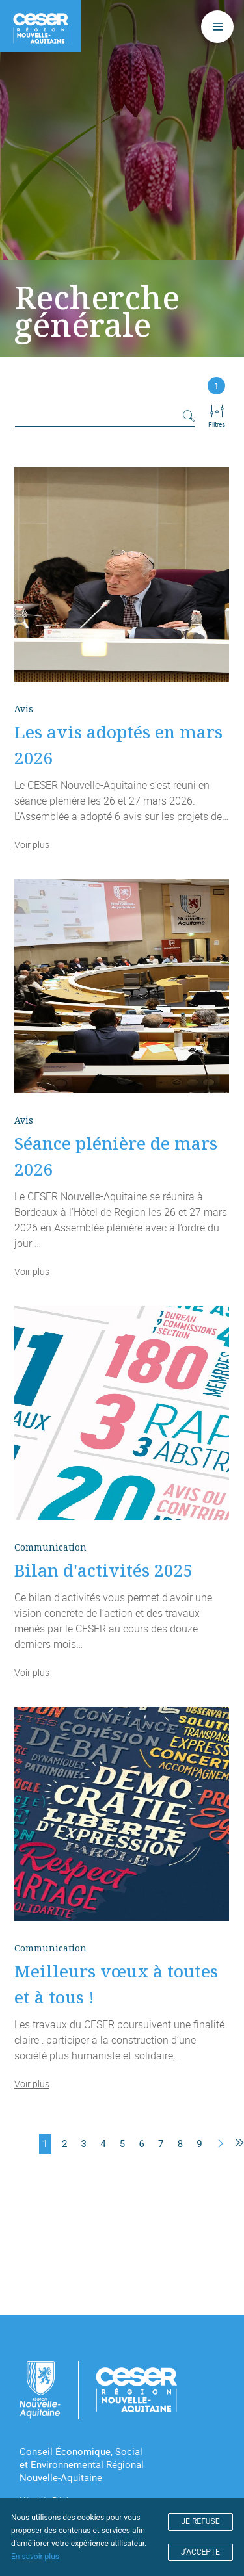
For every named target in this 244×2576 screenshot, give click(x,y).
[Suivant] (220, 2144)
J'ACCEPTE (200, 2552)
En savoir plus (35, 2556)
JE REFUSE (201, 2521)
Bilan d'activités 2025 (103, 1570)
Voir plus (31, 844)
